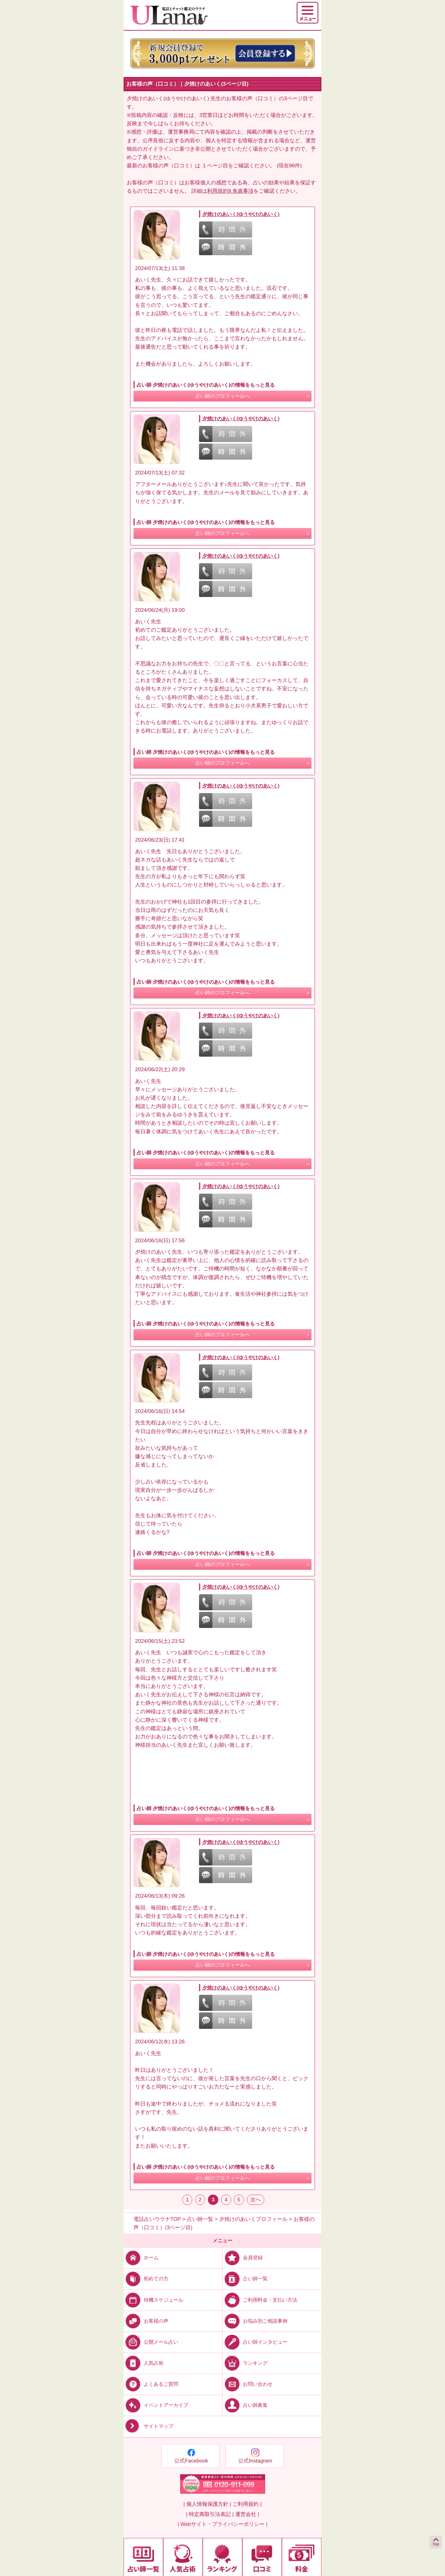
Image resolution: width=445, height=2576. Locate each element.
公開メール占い (151, 2341)
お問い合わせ (248, 2384)
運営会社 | (247, 2514)
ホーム (141, 2257)
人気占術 (143, 2363)
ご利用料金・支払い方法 (260, 2299)
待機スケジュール (153, 2299)
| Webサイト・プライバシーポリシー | (223, 2524)
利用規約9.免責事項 (230, 191)
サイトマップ (148, 2426)
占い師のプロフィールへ (222, 396)
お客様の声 (146, 2320)
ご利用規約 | (246, 2504)
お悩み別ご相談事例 (255, 2320)
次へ (255, 2200)
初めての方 (146, 2278)
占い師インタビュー (255, 2341)
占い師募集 (245, 2405)
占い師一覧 (245, 2278)
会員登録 (243, 2257)
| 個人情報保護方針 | (207, 2504)
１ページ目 (215, 166)
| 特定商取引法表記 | (210, 2514)
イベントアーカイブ (156, 2405)
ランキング (245, 2363)
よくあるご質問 (151, 2384)
